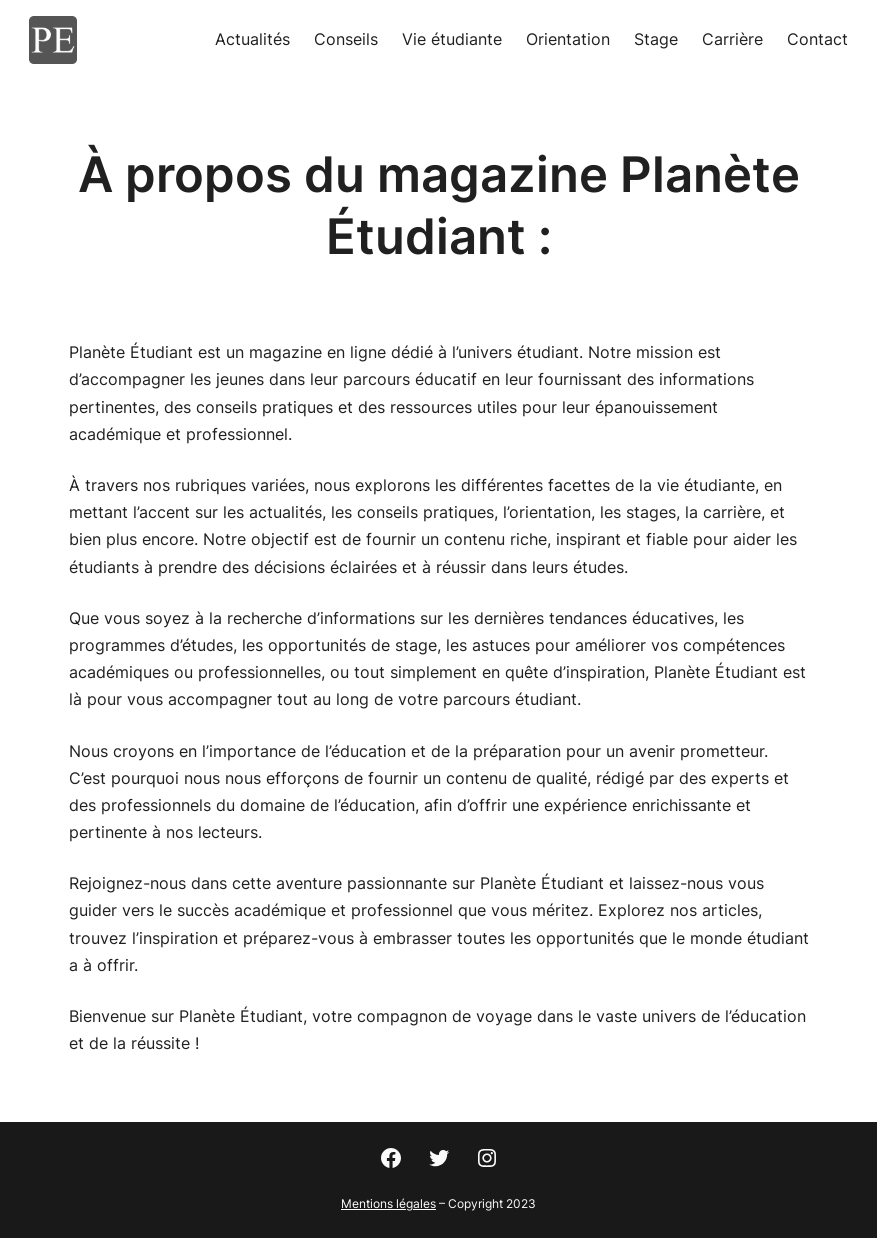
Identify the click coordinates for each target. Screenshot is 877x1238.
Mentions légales (388, 1203)
